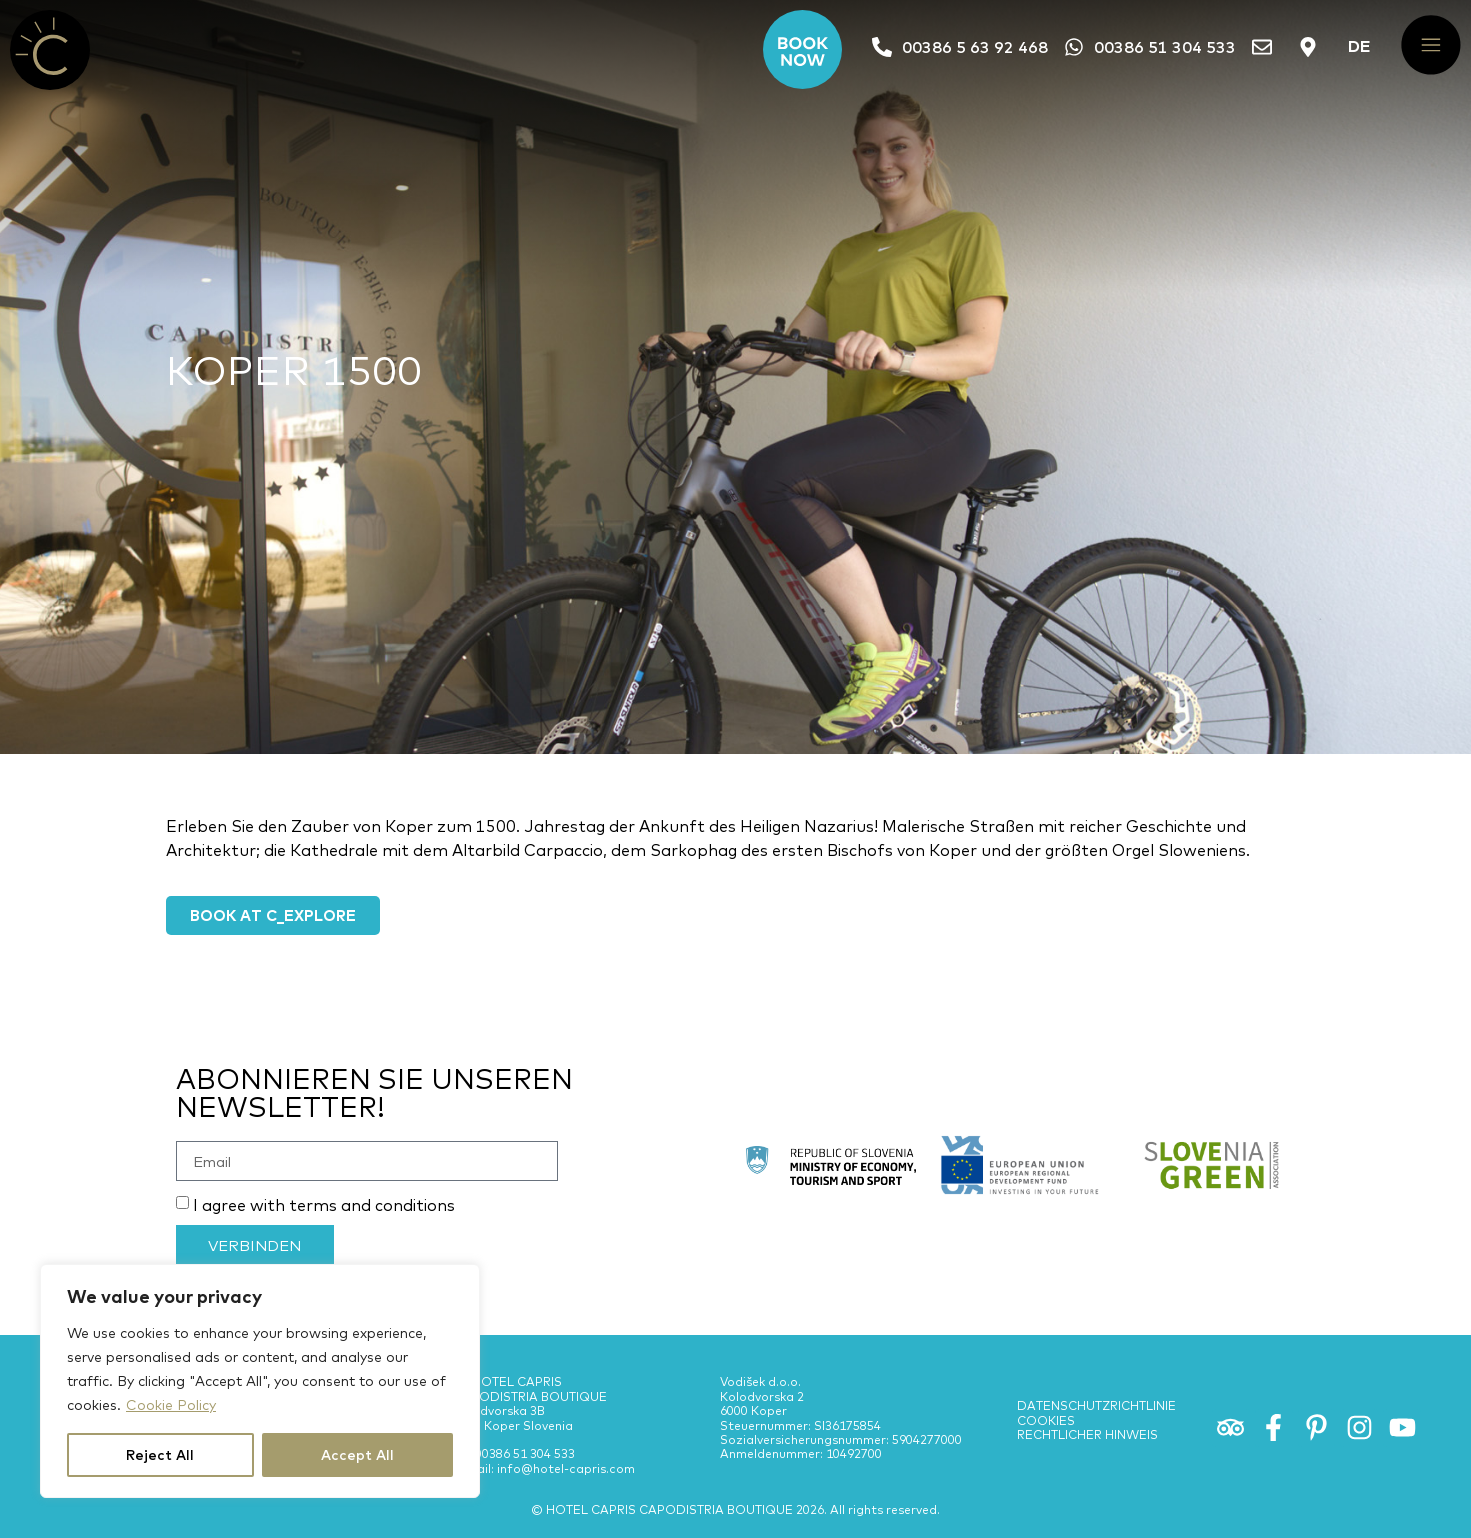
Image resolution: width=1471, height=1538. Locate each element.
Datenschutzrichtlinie (1096, 1413)
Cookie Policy (171, 1405)
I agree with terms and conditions (324, 1214)
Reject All (160, 1455)
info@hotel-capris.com (566, 1476)
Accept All (357, 1455)
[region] (260, 1381)
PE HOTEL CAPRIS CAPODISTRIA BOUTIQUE (530, 1397)
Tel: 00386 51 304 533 (514, 1462)
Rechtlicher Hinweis (1087, 1442)
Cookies (1046, 1428)
